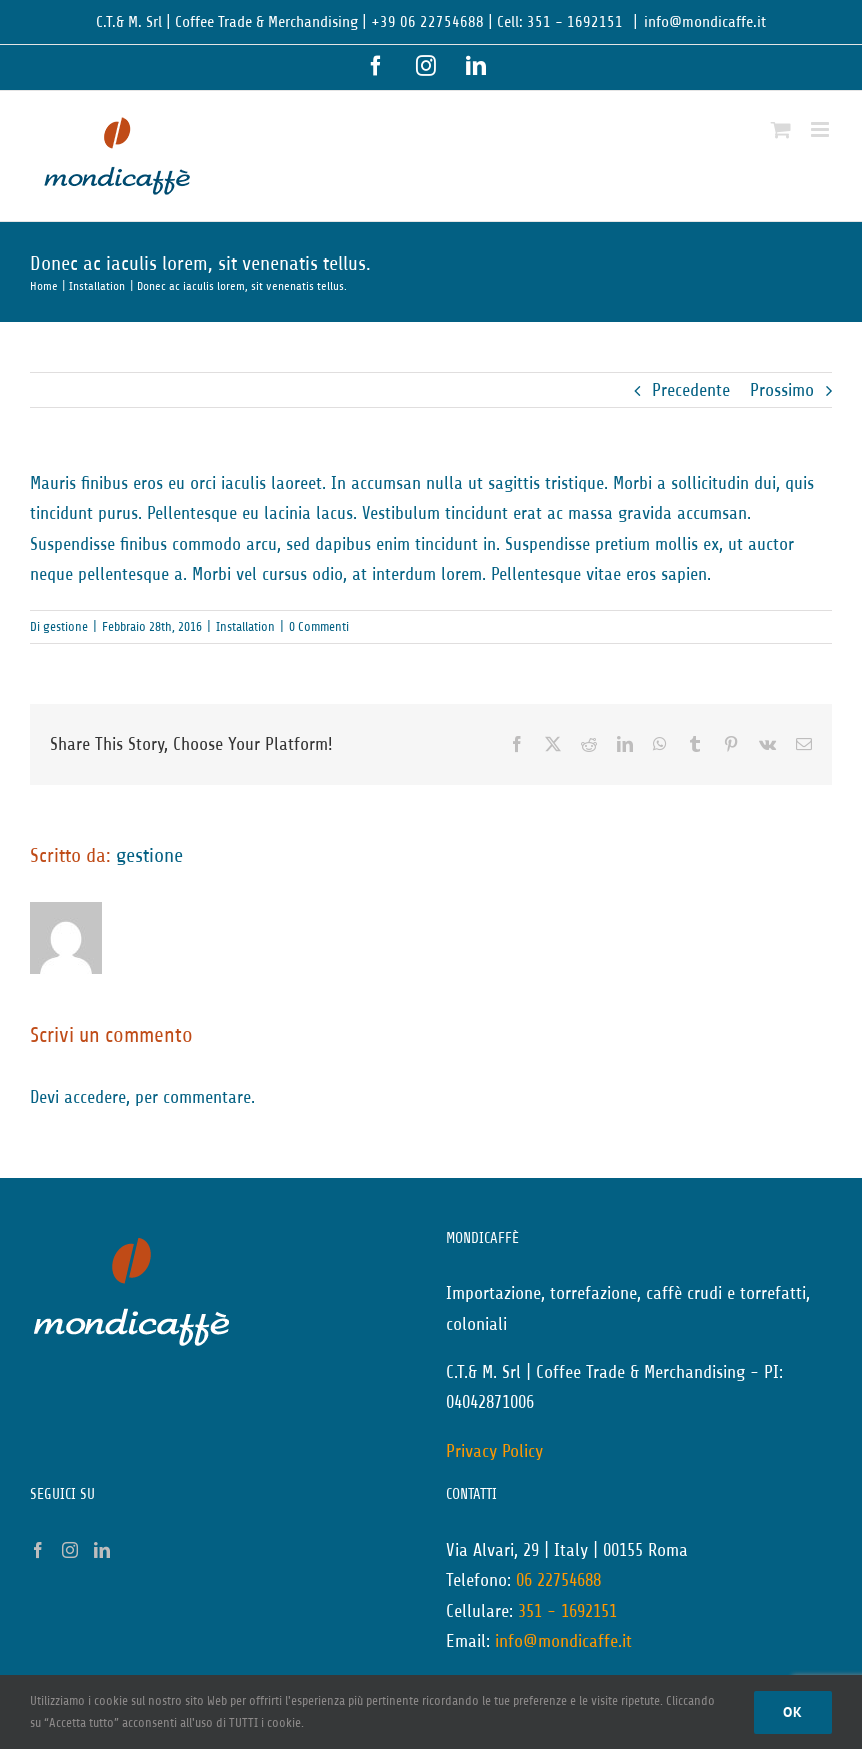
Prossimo (782, 390)
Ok (793, 1712)
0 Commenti (319, 626)
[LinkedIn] (102, 1550)
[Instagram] (70, 1550)
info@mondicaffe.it (705, 22)
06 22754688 (558, 1580)
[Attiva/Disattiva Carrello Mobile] (781, 129)
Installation (245, 626)
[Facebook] (38, 1550)
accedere (95, 1097)
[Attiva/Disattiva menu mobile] (821, 129)
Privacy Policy (494, 1451)
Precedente (691, 390)
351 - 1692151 (567, 1611)
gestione (65, 626)
